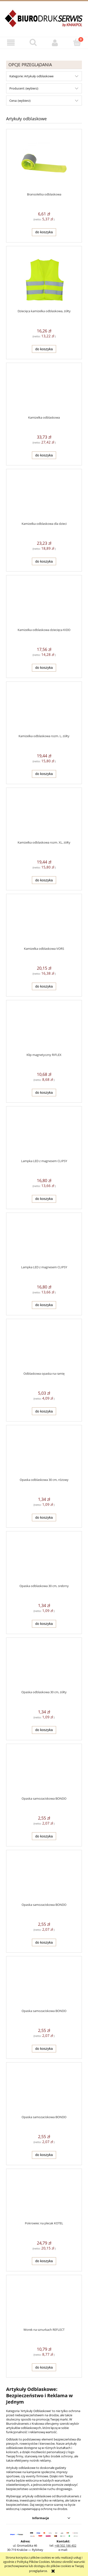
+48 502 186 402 (65, 2545)
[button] (11, 42)
